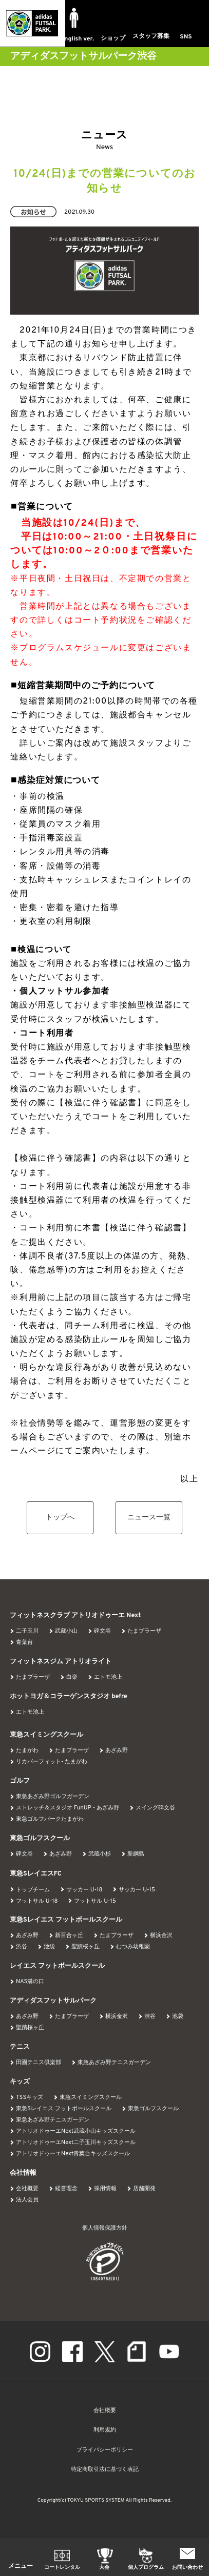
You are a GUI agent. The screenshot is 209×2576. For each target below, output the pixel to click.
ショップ (113, 38)
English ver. (77, 39)
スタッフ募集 (150, 36)
